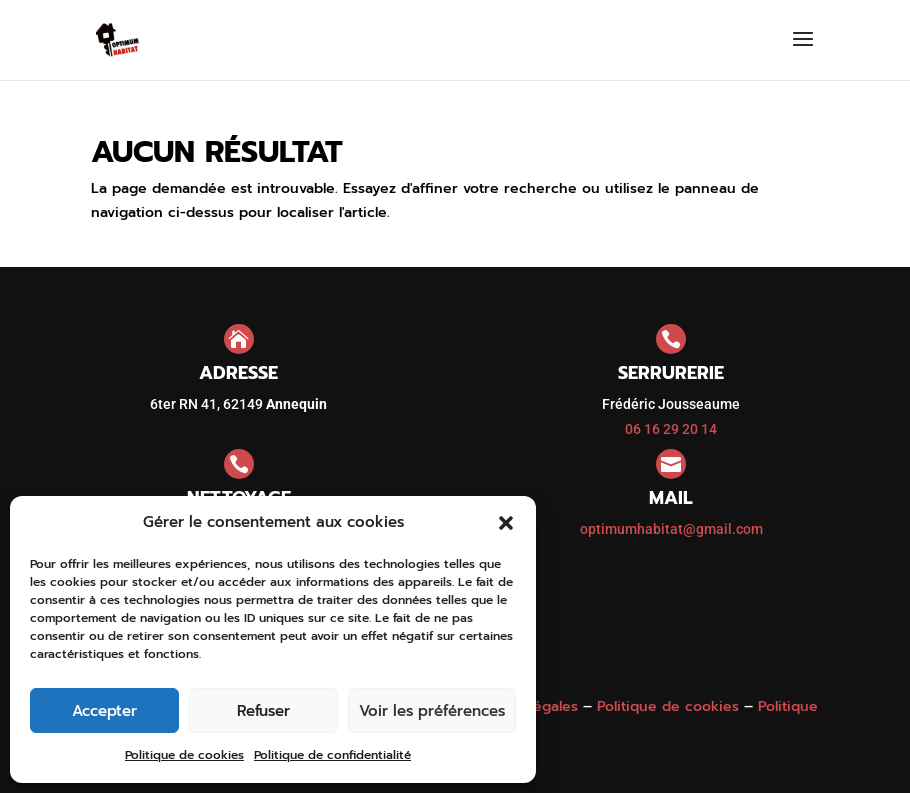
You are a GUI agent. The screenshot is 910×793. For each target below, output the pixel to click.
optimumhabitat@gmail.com (671, 529)
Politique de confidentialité (332, 755)
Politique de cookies (184, 755)
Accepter (104, 711)
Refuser (263, 711)
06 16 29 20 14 (671, 429)
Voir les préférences (432, 711)
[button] (506, 523)
